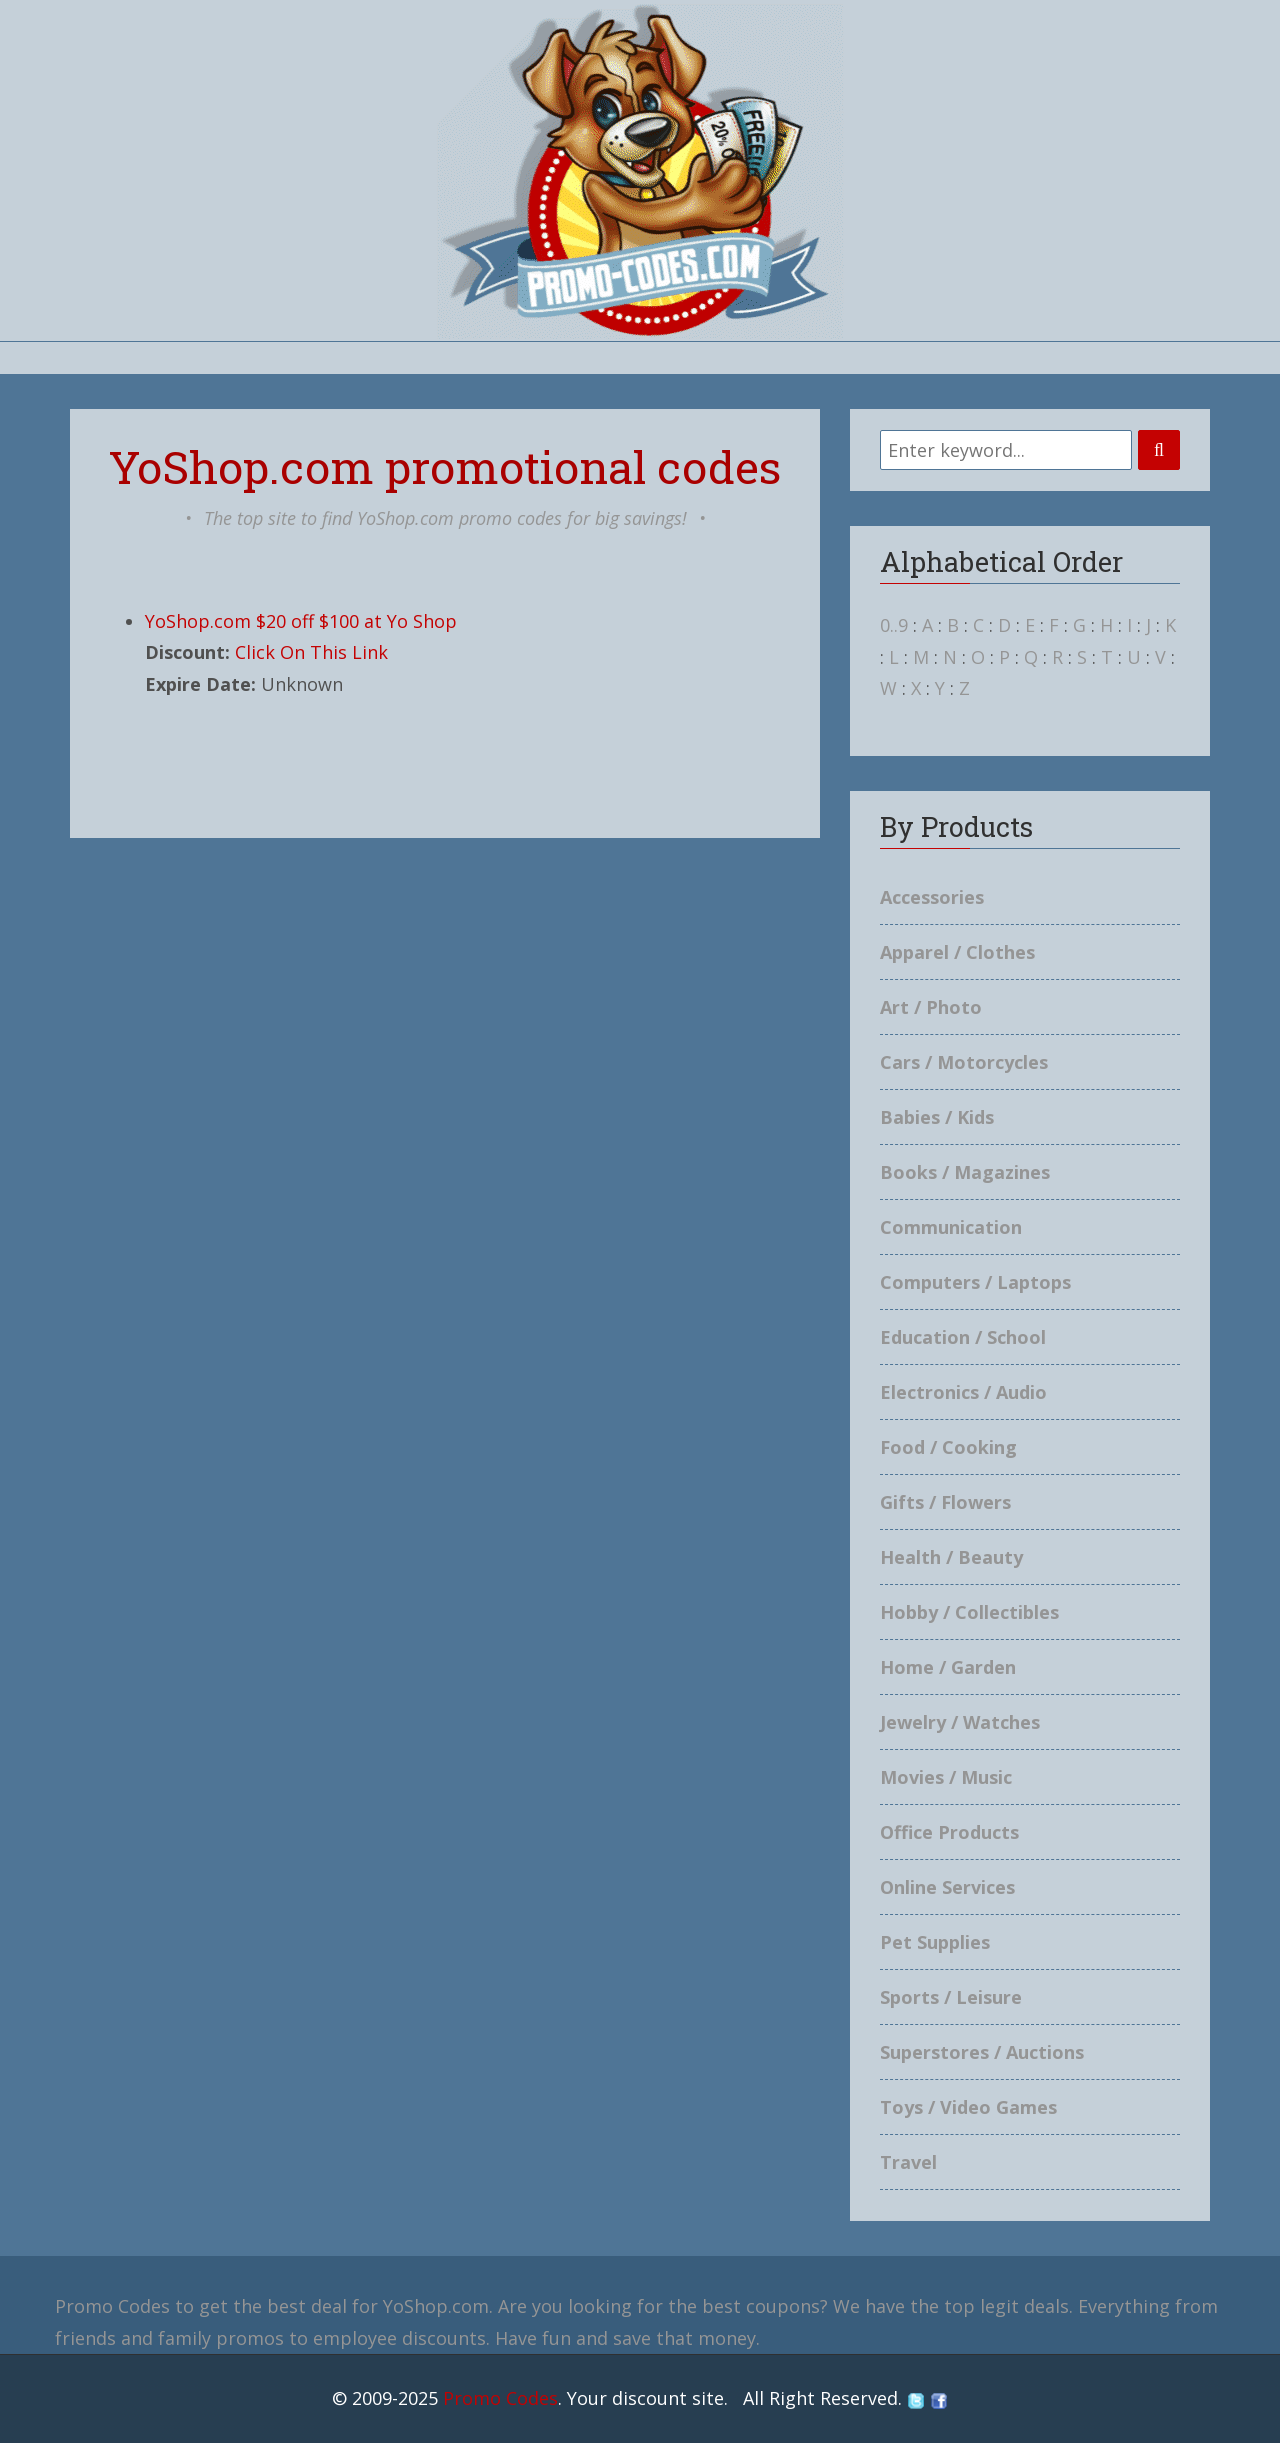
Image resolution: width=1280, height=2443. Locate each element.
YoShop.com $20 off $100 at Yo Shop (301, 621)
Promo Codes (500, 2398)
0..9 (894, 625)
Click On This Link (311, 652)
